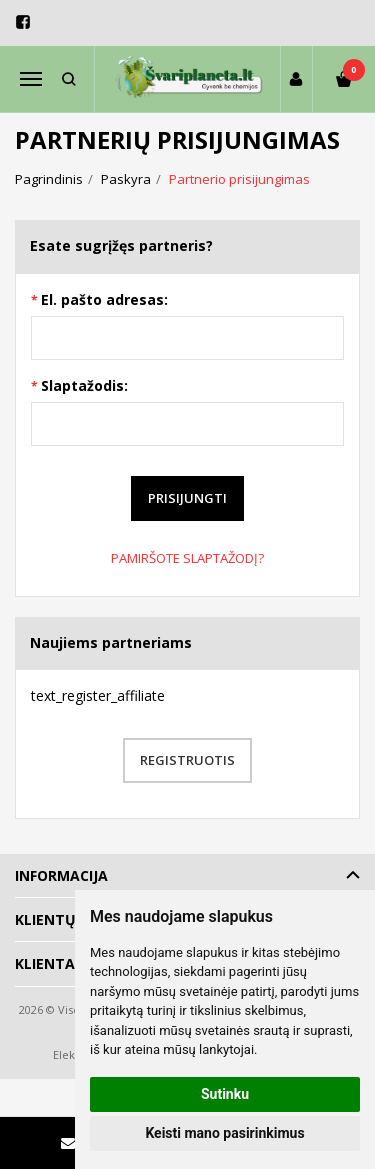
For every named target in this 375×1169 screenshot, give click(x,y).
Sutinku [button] (225, 1094)
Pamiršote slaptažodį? (187, 558)
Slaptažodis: (84, 385)
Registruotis (187, 760)
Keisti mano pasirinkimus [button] (224, 1133)
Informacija (61, 875)
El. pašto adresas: (104, 299)
